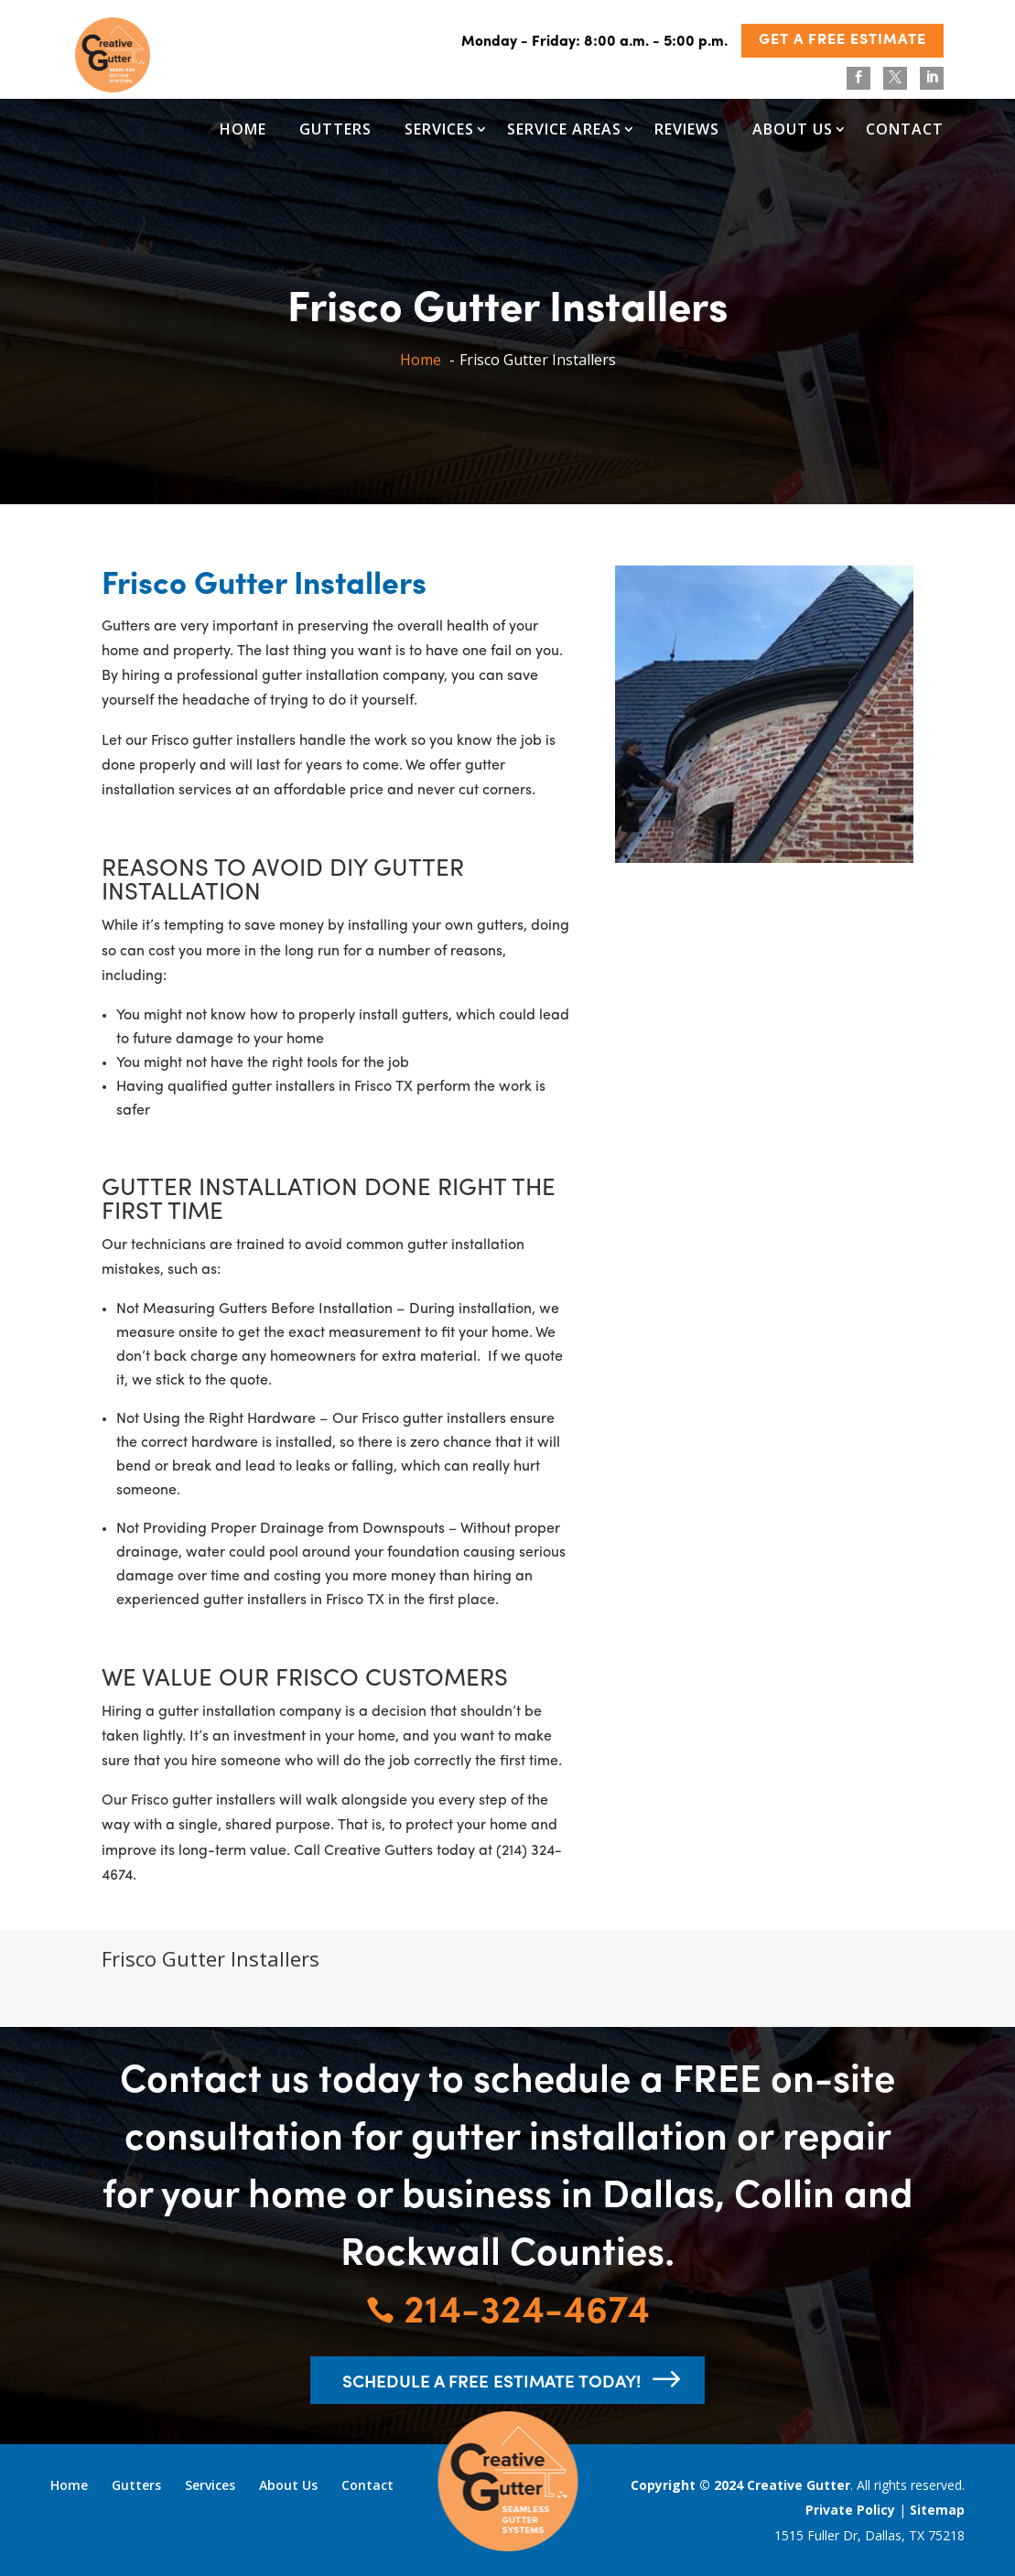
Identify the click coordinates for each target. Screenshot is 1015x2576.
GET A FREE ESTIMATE (842, 40)
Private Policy (850, 2509)
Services (439, 129)
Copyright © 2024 (689, 2485)
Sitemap (937, 2509)
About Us (792, 129)
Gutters (335, 129)
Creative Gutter (798, 2485)
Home (243, 129)
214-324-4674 (508, 2306)
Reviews (686, 129)
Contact (905, 129)
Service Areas (564, 129)
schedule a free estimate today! (491, 2380)
